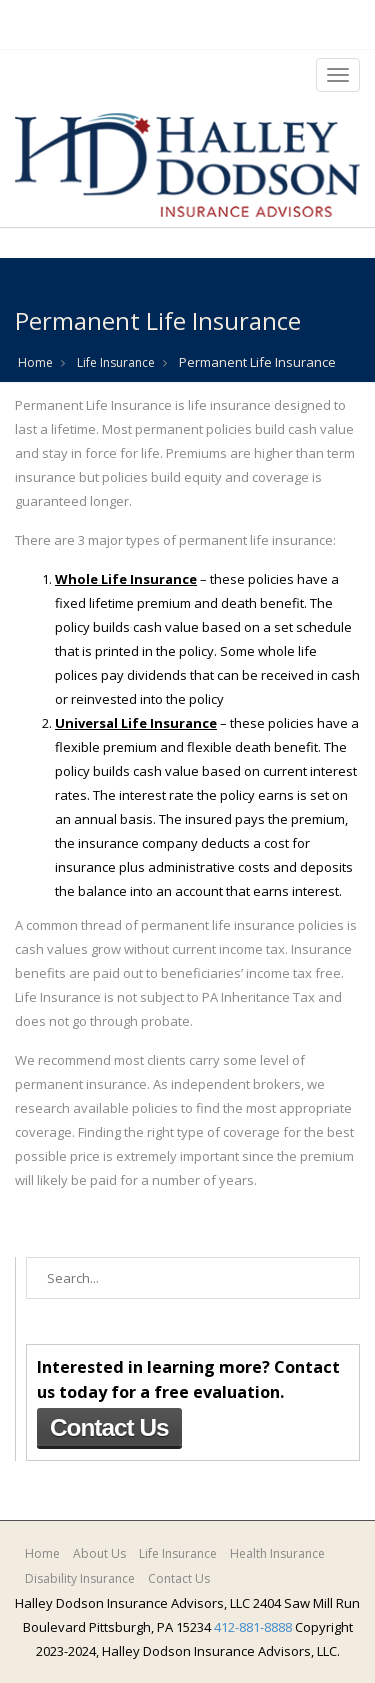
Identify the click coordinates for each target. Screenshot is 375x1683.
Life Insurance (116, 362)
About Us (99, 1553)
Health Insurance (277, 1553)
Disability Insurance (80, 1578)
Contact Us (109, 1427)
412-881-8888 (253, 1627)
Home (35, 362)
